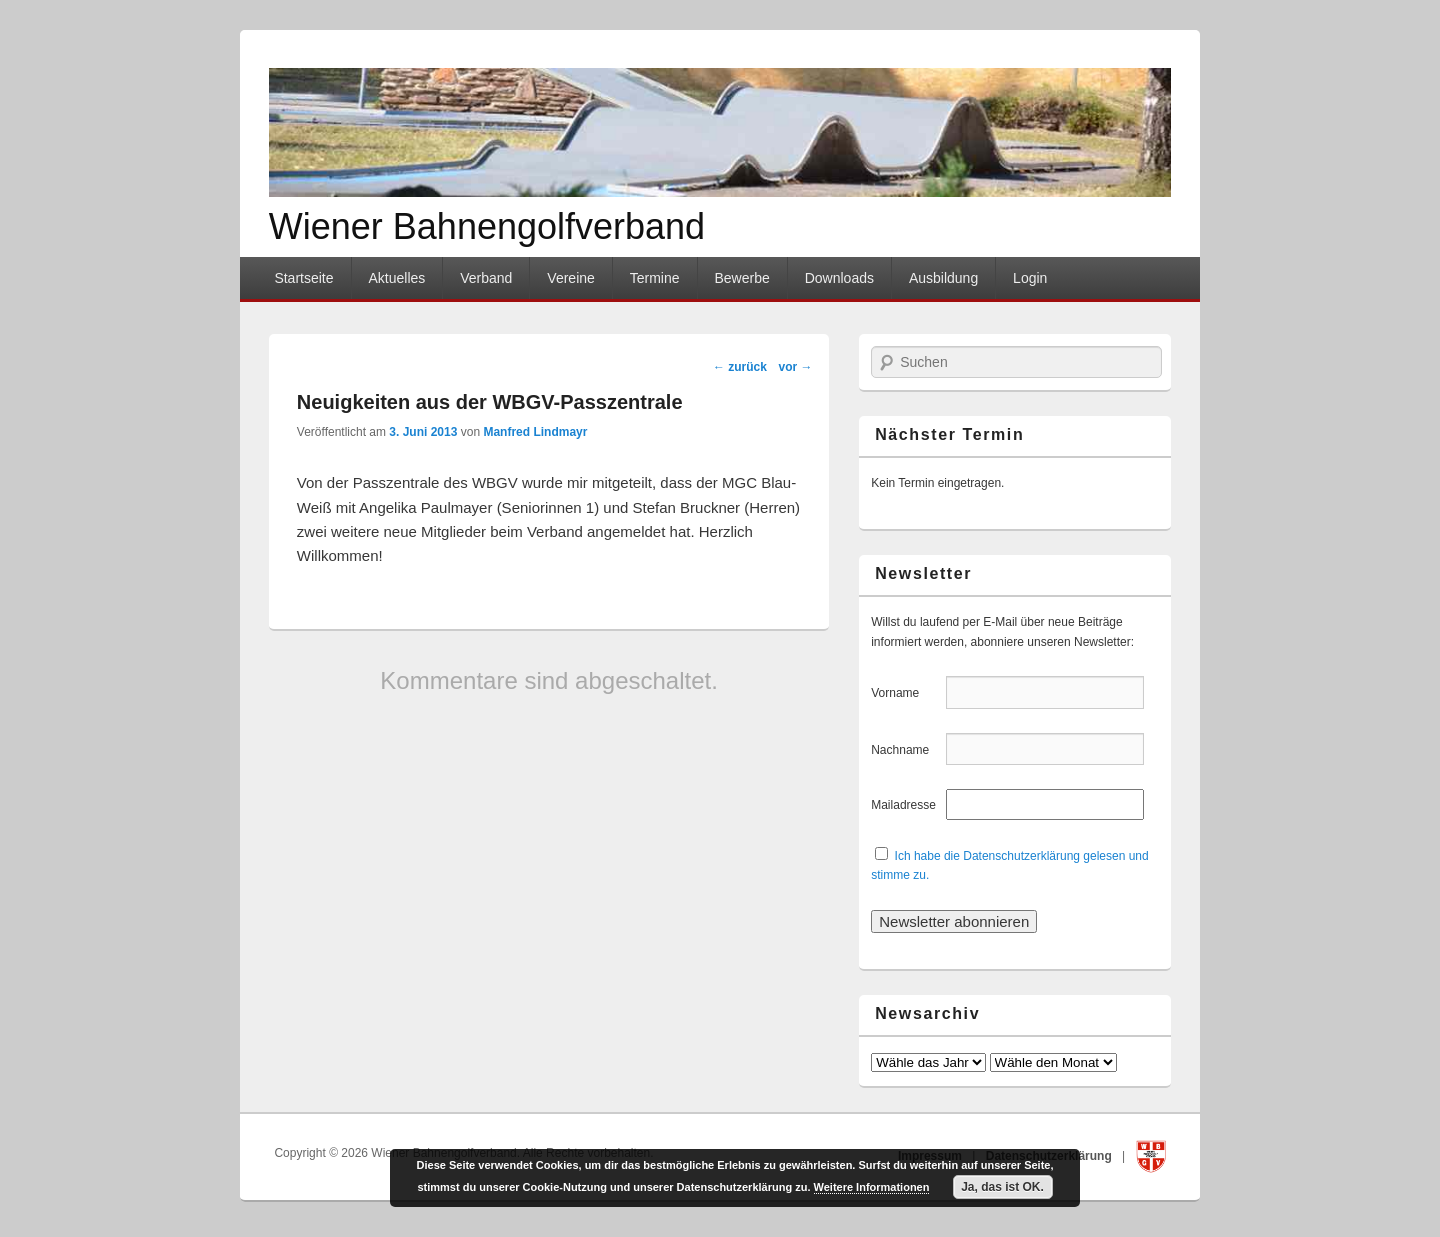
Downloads (839, 278)
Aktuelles (396, 278)
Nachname (906, 750)
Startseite (303, 278)
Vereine (570, 278)
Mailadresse (906, 805)
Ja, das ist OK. (1002, 1187)
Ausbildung (943, 278)
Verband (486, 278)
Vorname (906, 693)
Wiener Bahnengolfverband (487, 226)
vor (796, 367)
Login (1030, 278)
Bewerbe (741, 278)
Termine (655, 278)
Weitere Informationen (872, 1187)
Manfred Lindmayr (535, 432)
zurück (740, 367)
